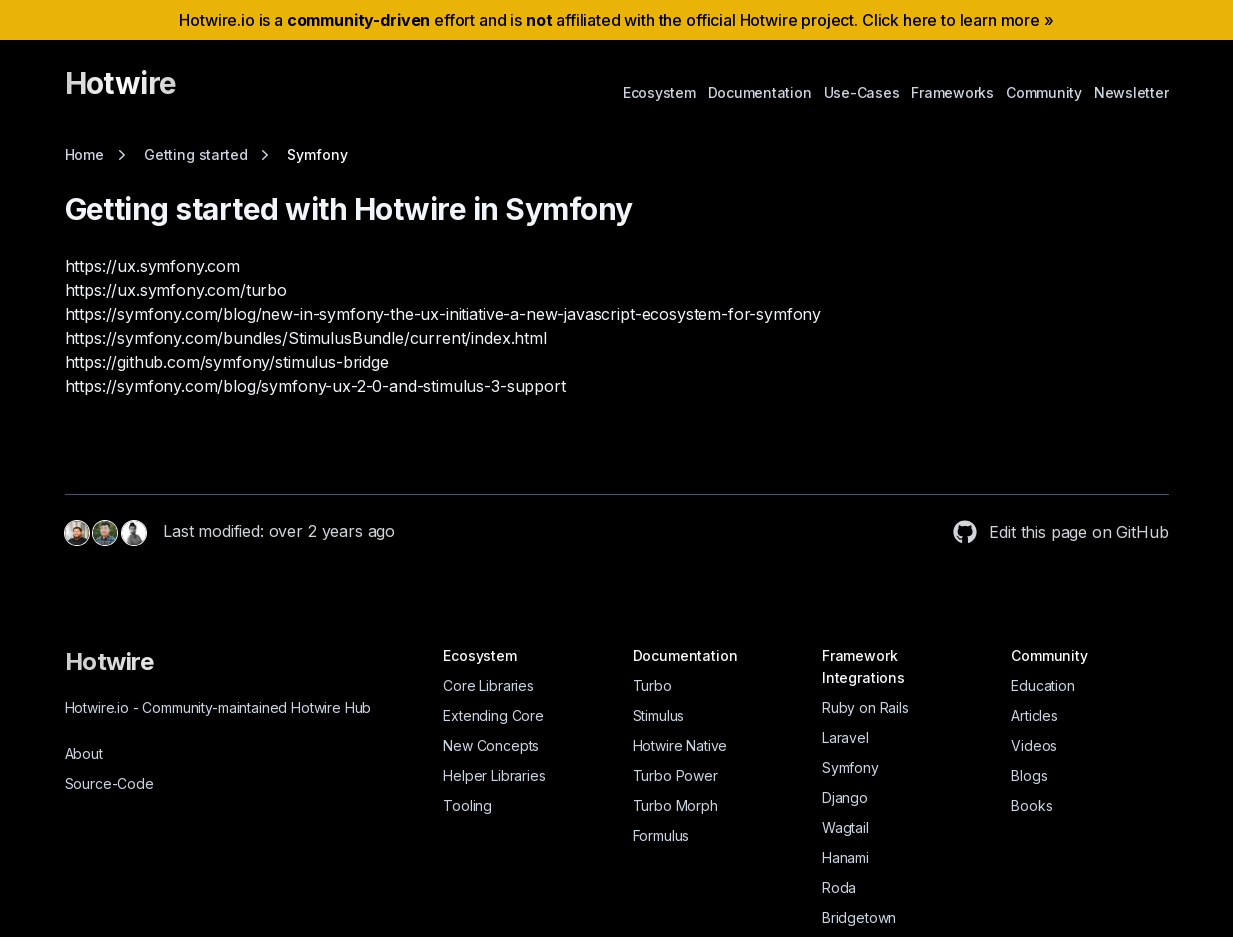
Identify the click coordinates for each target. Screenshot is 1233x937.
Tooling (467, 805)
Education (1043, 685)
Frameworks (952, 92)
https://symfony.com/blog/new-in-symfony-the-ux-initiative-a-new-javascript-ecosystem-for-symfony (443, 314)
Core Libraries (488, 685)
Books (1031, 805)
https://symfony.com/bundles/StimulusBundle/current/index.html (306, 338)
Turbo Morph (675, 805)
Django (845, 797)
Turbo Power (675, 775)
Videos (1034, 745)
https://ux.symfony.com (152, 266)
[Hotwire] (121, 92)
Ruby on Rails (865, 707)
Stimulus (659, 715)
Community (1044, 92)
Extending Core (493, 715)
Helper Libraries (494, 775)
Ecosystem (659, 92)
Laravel (845, 737)
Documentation (760, 92)
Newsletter (1131, 92)
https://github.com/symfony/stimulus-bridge (227, 362)
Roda (839, 887)
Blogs (1029, 775)
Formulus (661, 835)
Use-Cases (862, 92)
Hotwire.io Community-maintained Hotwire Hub (218, 707)
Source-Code (109, 783)
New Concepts (491, 745)
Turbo (652, 685)
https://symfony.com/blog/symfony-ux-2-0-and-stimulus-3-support (315, 386)
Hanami (845, 857)
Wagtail (845, 827)
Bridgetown (859, 917)
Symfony (850, 767)
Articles (1034, 715)
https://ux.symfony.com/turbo (176, 290)
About (84, 753)
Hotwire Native (680, 745)
